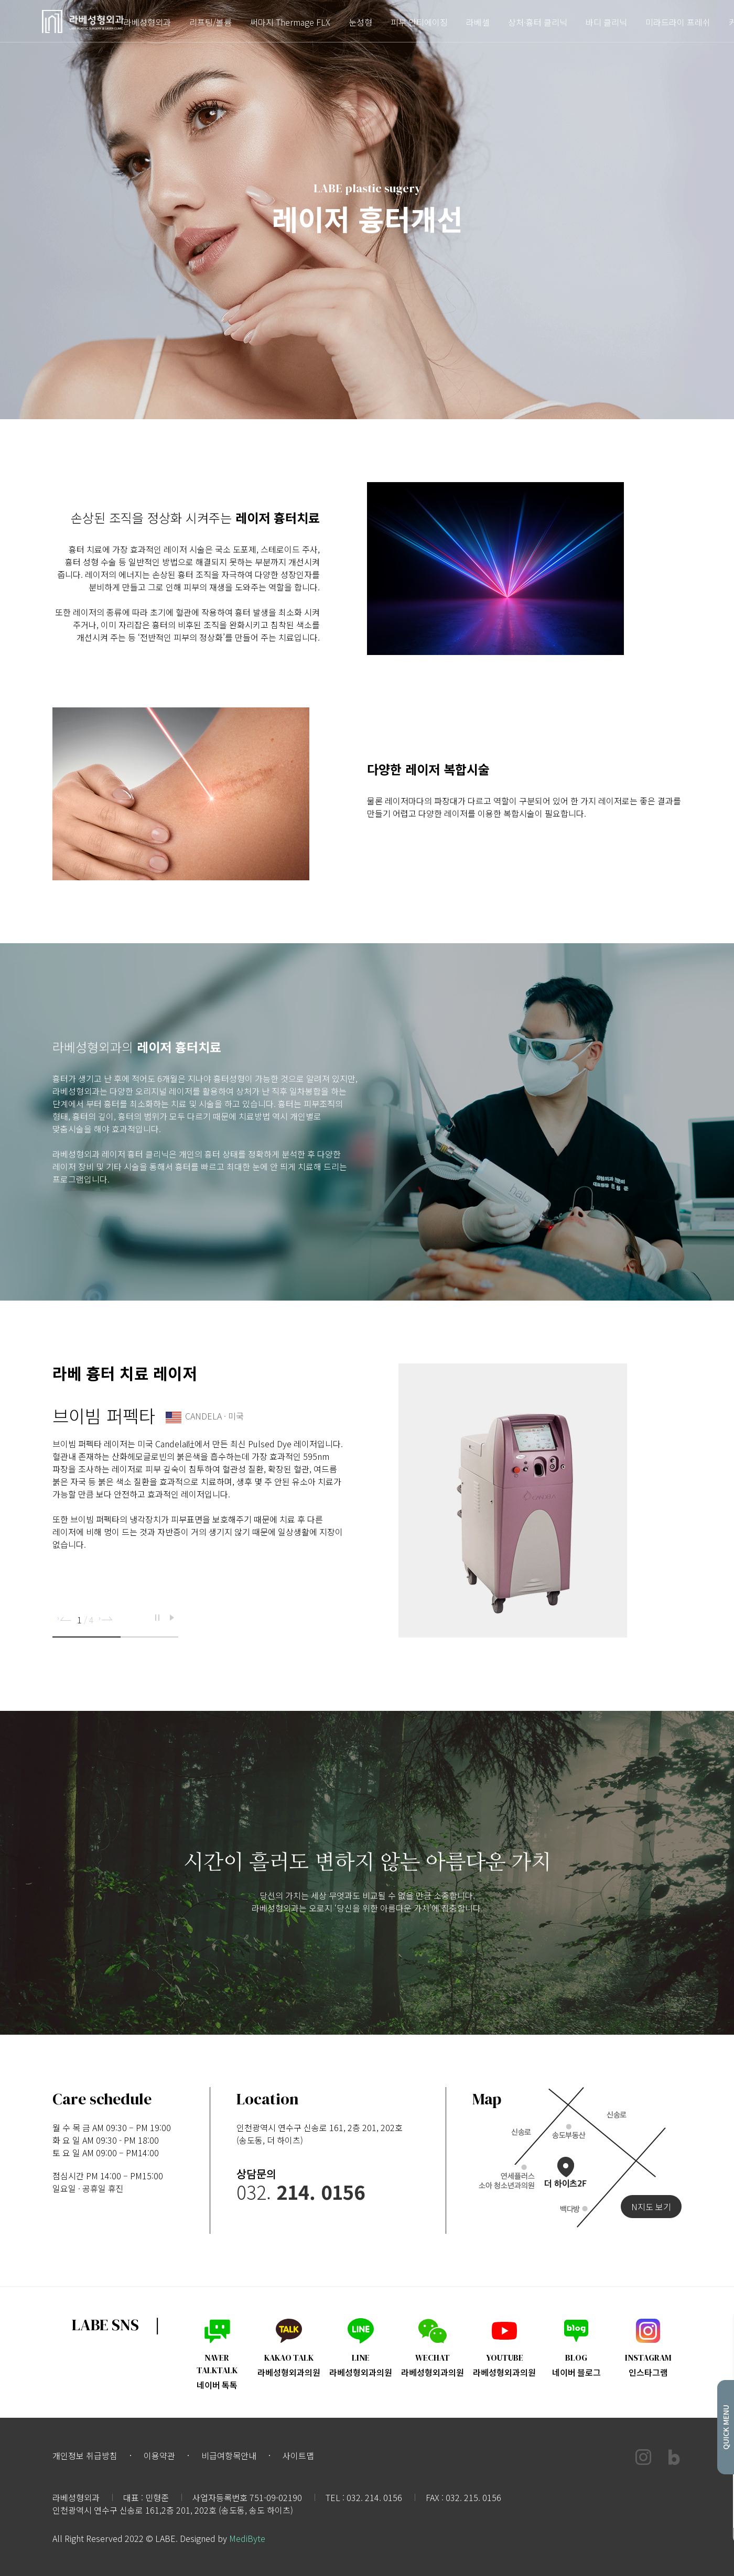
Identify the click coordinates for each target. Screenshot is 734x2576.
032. (300, 2191)
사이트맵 (298, 2455)
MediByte (247, 2538)
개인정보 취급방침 (84, 2455)
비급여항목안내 (228, 2455)
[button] (65, 1618)
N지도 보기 (651, 2206)
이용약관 (159, 2455)
